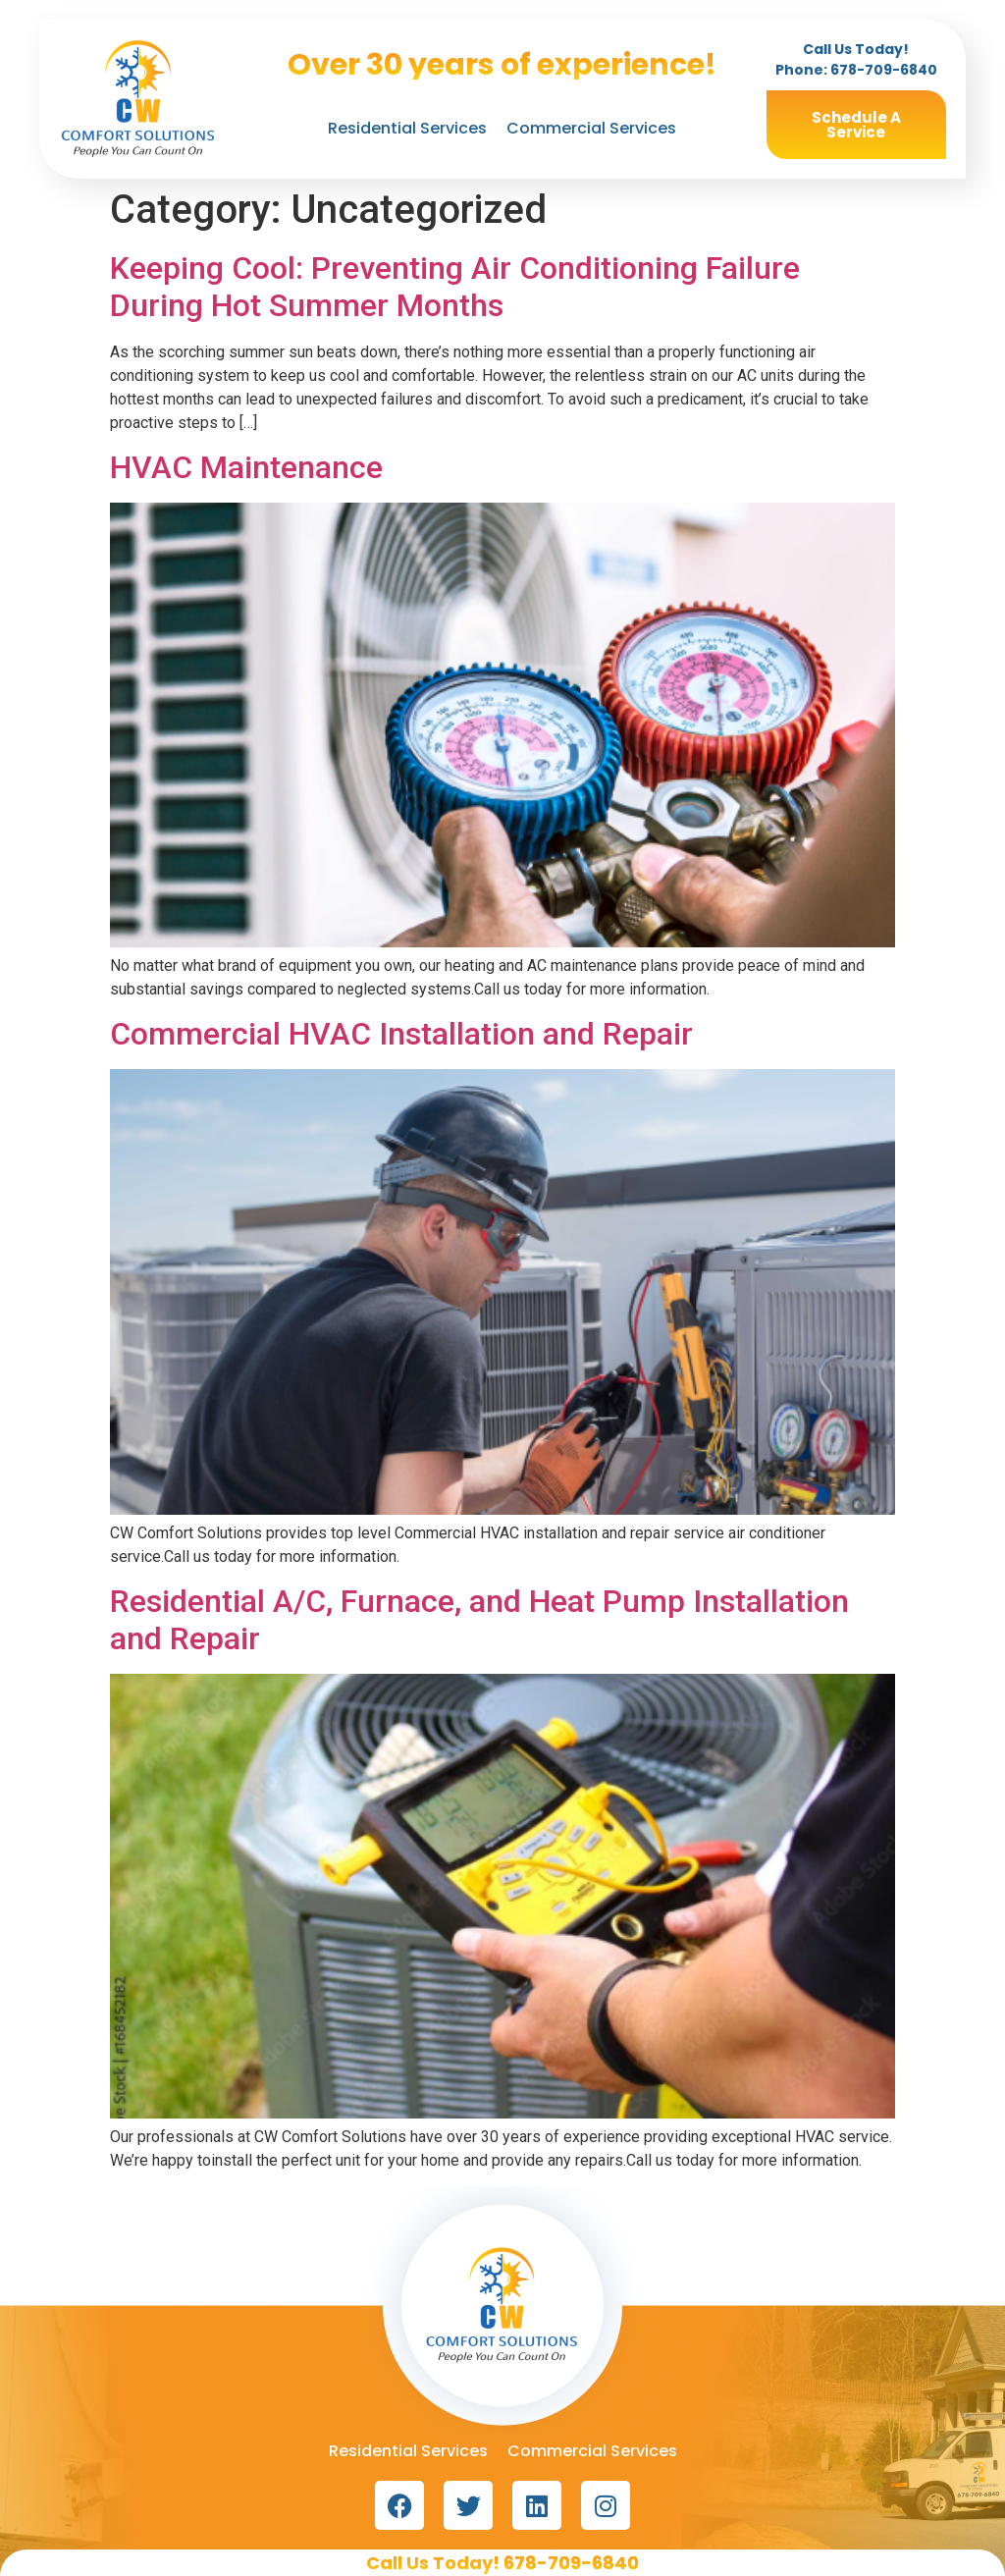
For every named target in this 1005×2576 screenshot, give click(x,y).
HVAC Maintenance (246, 467)
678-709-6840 (883, 70)
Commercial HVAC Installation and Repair (401, 1033)
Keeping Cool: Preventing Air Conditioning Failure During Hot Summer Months (455, 286)
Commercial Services (591, 128)
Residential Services (407, 128)
